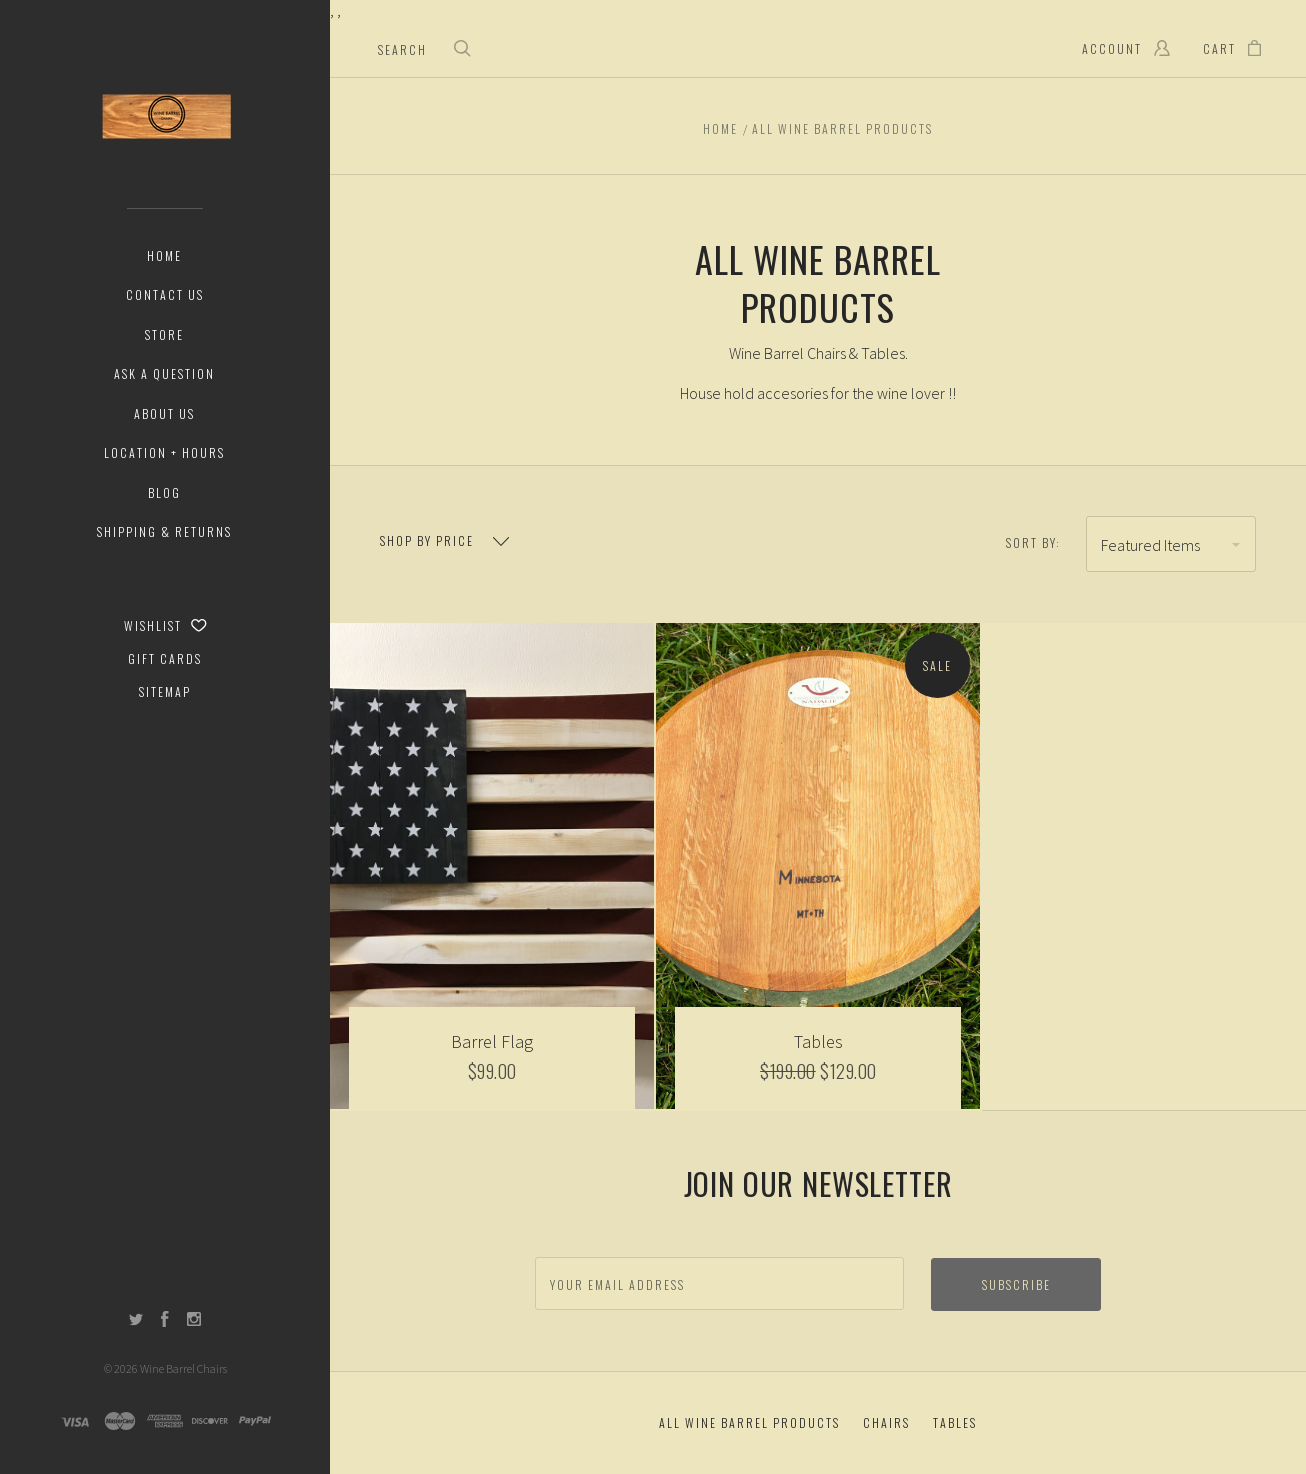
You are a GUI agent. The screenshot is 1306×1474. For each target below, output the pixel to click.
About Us (164, 413)
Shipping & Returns (164, 531)
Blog (164, 492)
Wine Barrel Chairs (183, 1368)
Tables (955, 1422)
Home (164, 255)
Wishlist (165, 625)
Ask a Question (164, 373)
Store (164, 334)
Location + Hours (164, 452)
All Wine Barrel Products (749, 1422)
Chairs (886, 1422)
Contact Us (165, 294)
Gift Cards (165, 658)
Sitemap (165, 691)
